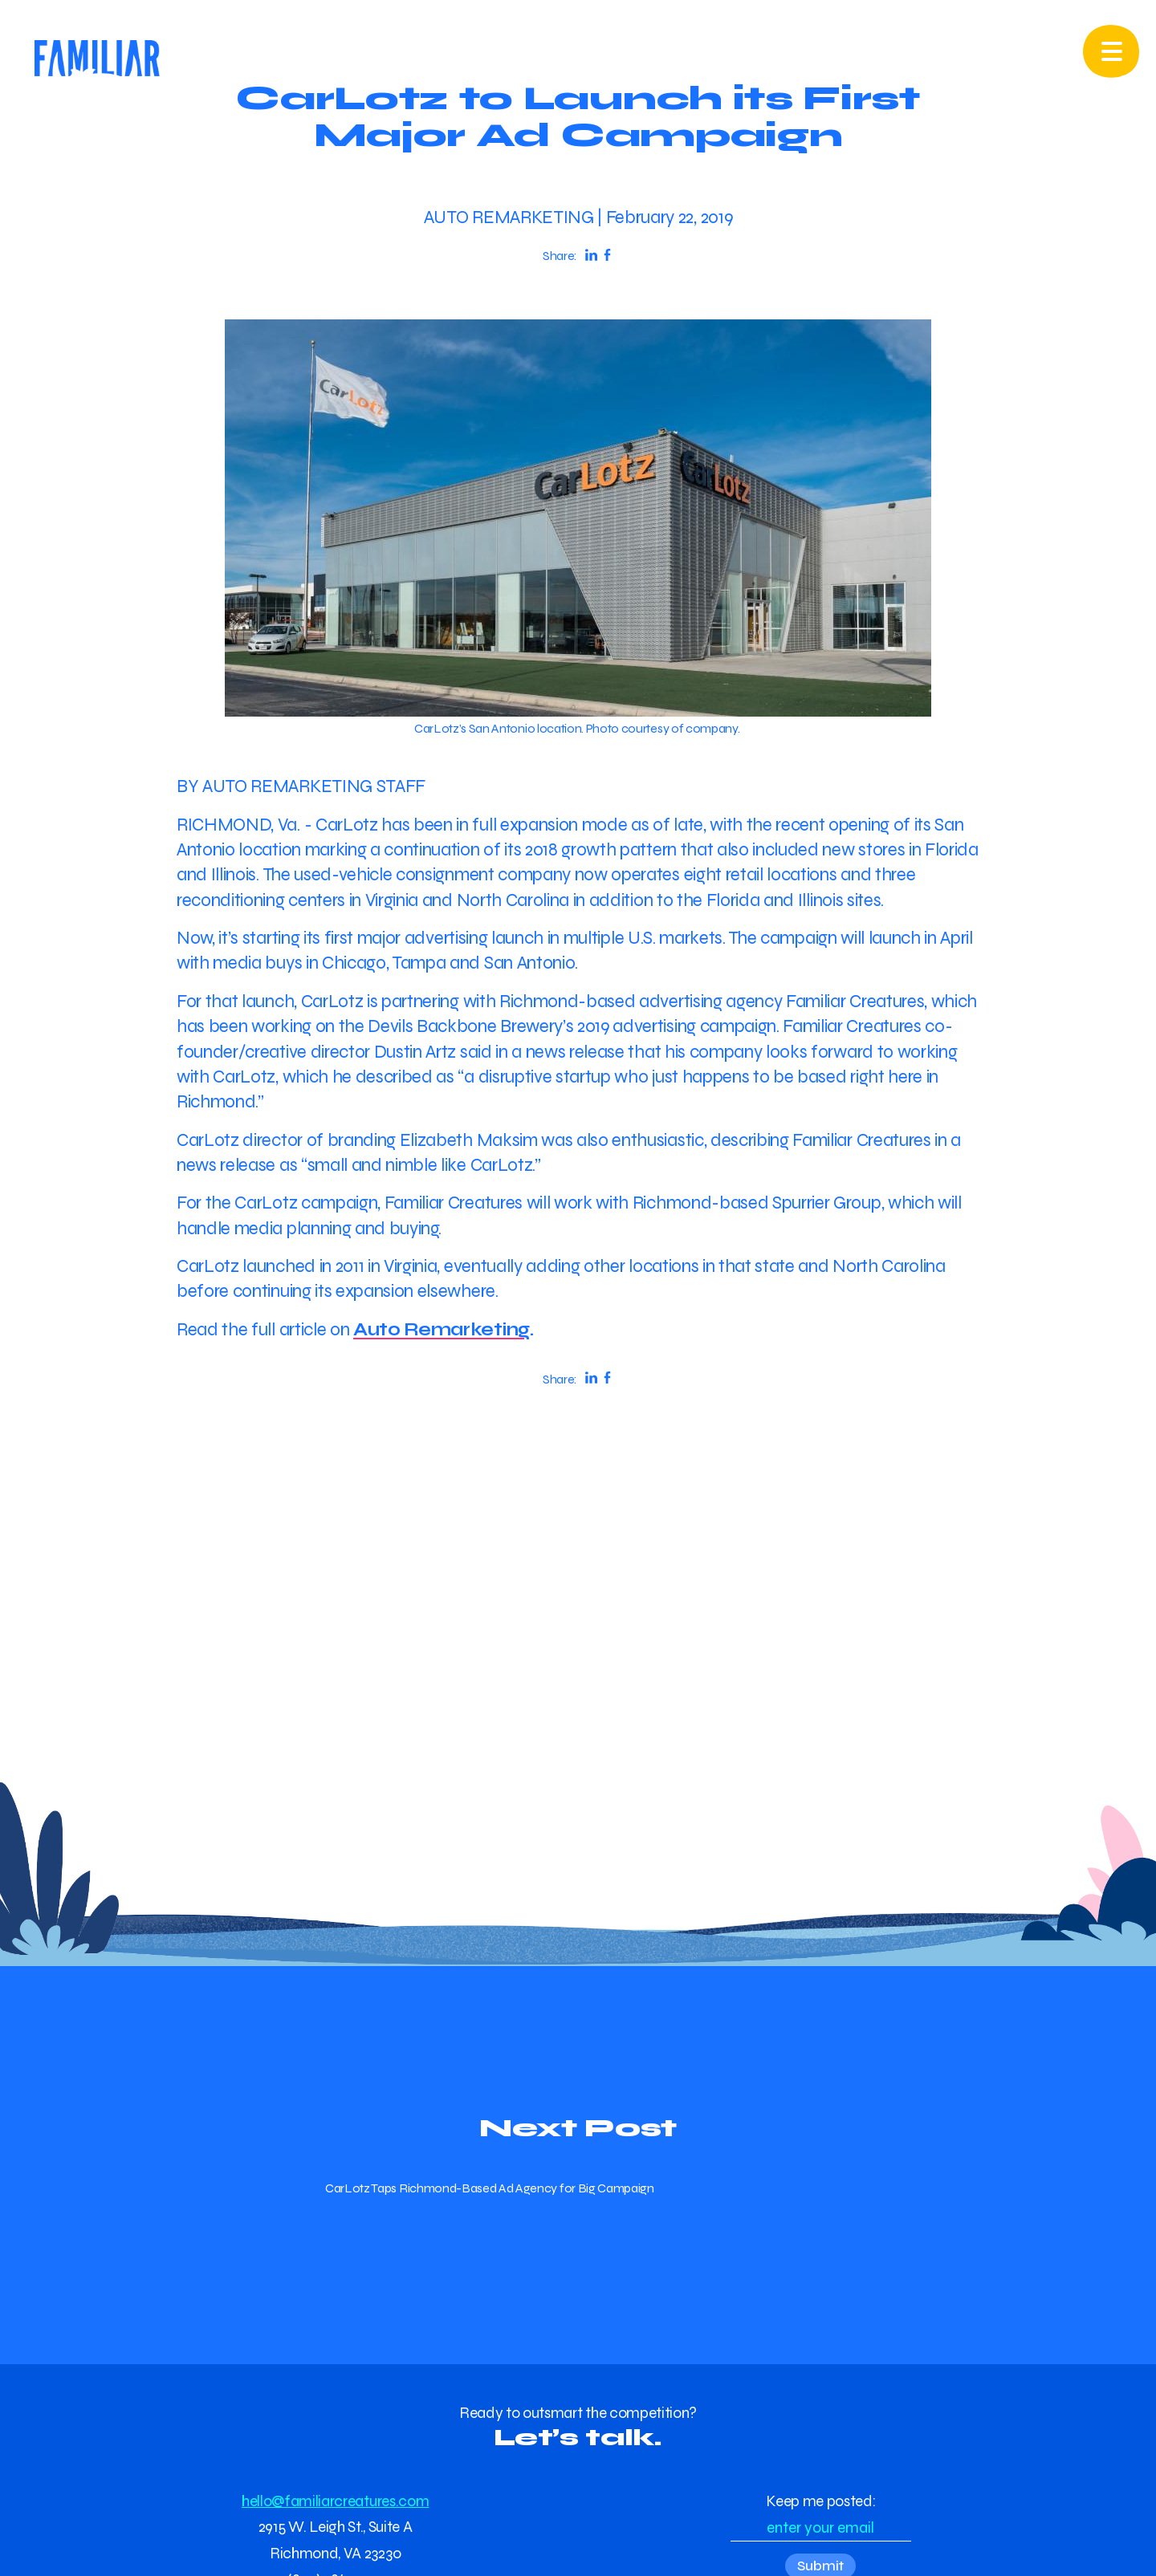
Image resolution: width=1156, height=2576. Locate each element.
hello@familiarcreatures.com (335, 2501)
